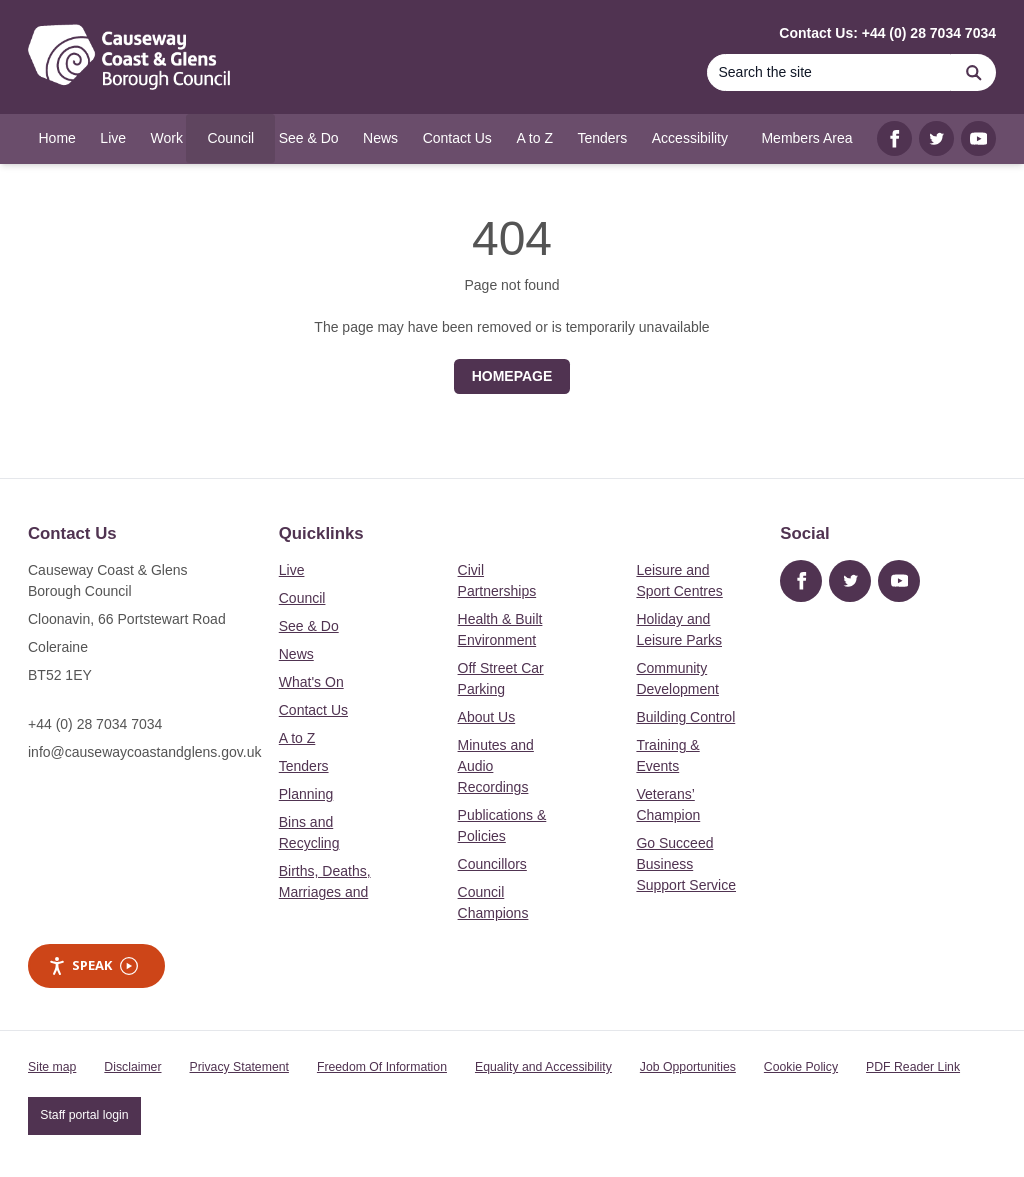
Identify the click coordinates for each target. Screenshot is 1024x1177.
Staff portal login (84, 1115)
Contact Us (313, 710)
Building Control (685, 717)
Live (292, 570)
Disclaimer (132, 1067)
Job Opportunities (688, 1067)
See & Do (309, 626)
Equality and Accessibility (543, 1067)
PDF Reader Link (913, 1067)
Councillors (492, 864)
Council (302, 598)
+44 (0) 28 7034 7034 (95, 724)
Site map (52, 1067)
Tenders (304, 766)
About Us (487, 717)
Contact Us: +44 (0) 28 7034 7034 (887, 33)
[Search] (829, 72)
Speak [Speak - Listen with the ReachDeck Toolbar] (93, 965)
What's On (311, 682)
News (296, 654)
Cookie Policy (801, 1067)
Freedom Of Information (382, 1067)
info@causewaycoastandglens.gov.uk (144, 752)
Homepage (512, 376)
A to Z (297, 738)
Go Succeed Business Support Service (686, 864)
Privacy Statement (239, 1067)
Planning (306, 794)
